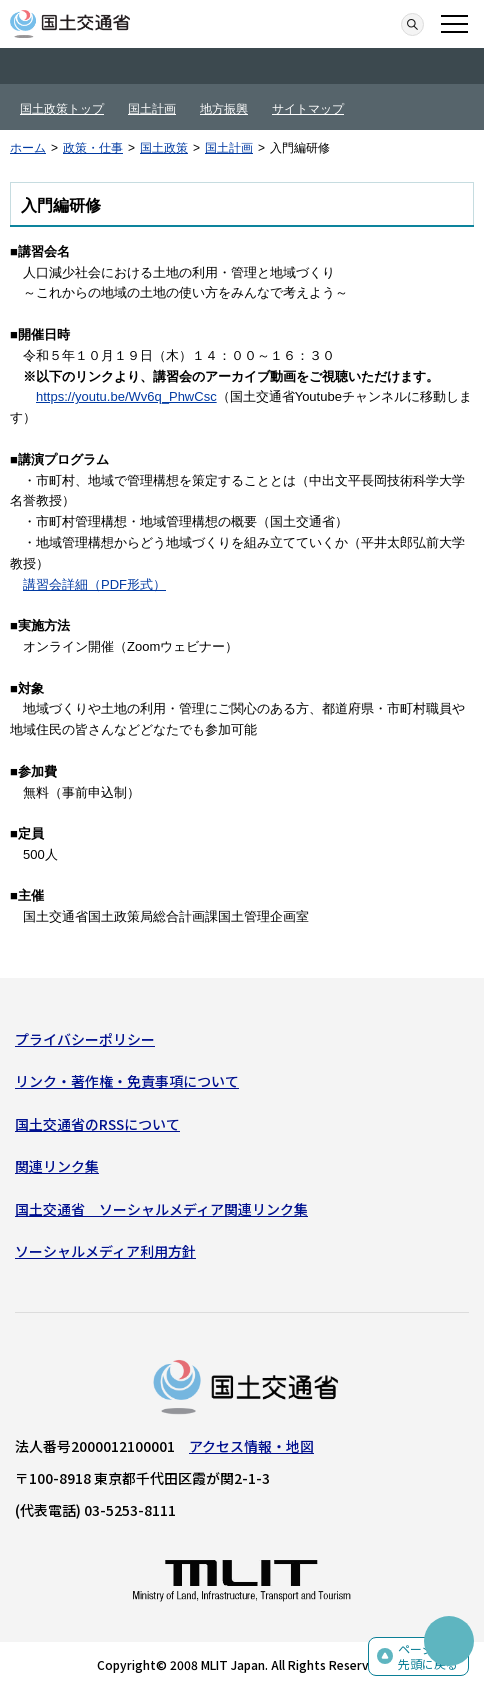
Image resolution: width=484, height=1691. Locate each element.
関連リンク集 (57, 1166)
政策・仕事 (93, 148)
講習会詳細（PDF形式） (94, 584)
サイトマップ (308, 109)
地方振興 (224, 109)
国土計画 (152, 109)
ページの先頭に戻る (428, 1656)
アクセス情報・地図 (251, 1446)
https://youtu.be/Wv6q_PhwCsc (126, 396)
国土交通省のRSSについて (97, 1124)
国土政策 (164, 148)
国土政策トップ (62, 109)
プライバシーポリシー (85, 1039)
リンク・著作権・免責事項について (127, 1081)
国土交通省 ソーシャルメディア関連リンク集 (161, 1209)
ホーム (28, 148)
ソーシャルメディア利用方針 (105, 1251)
